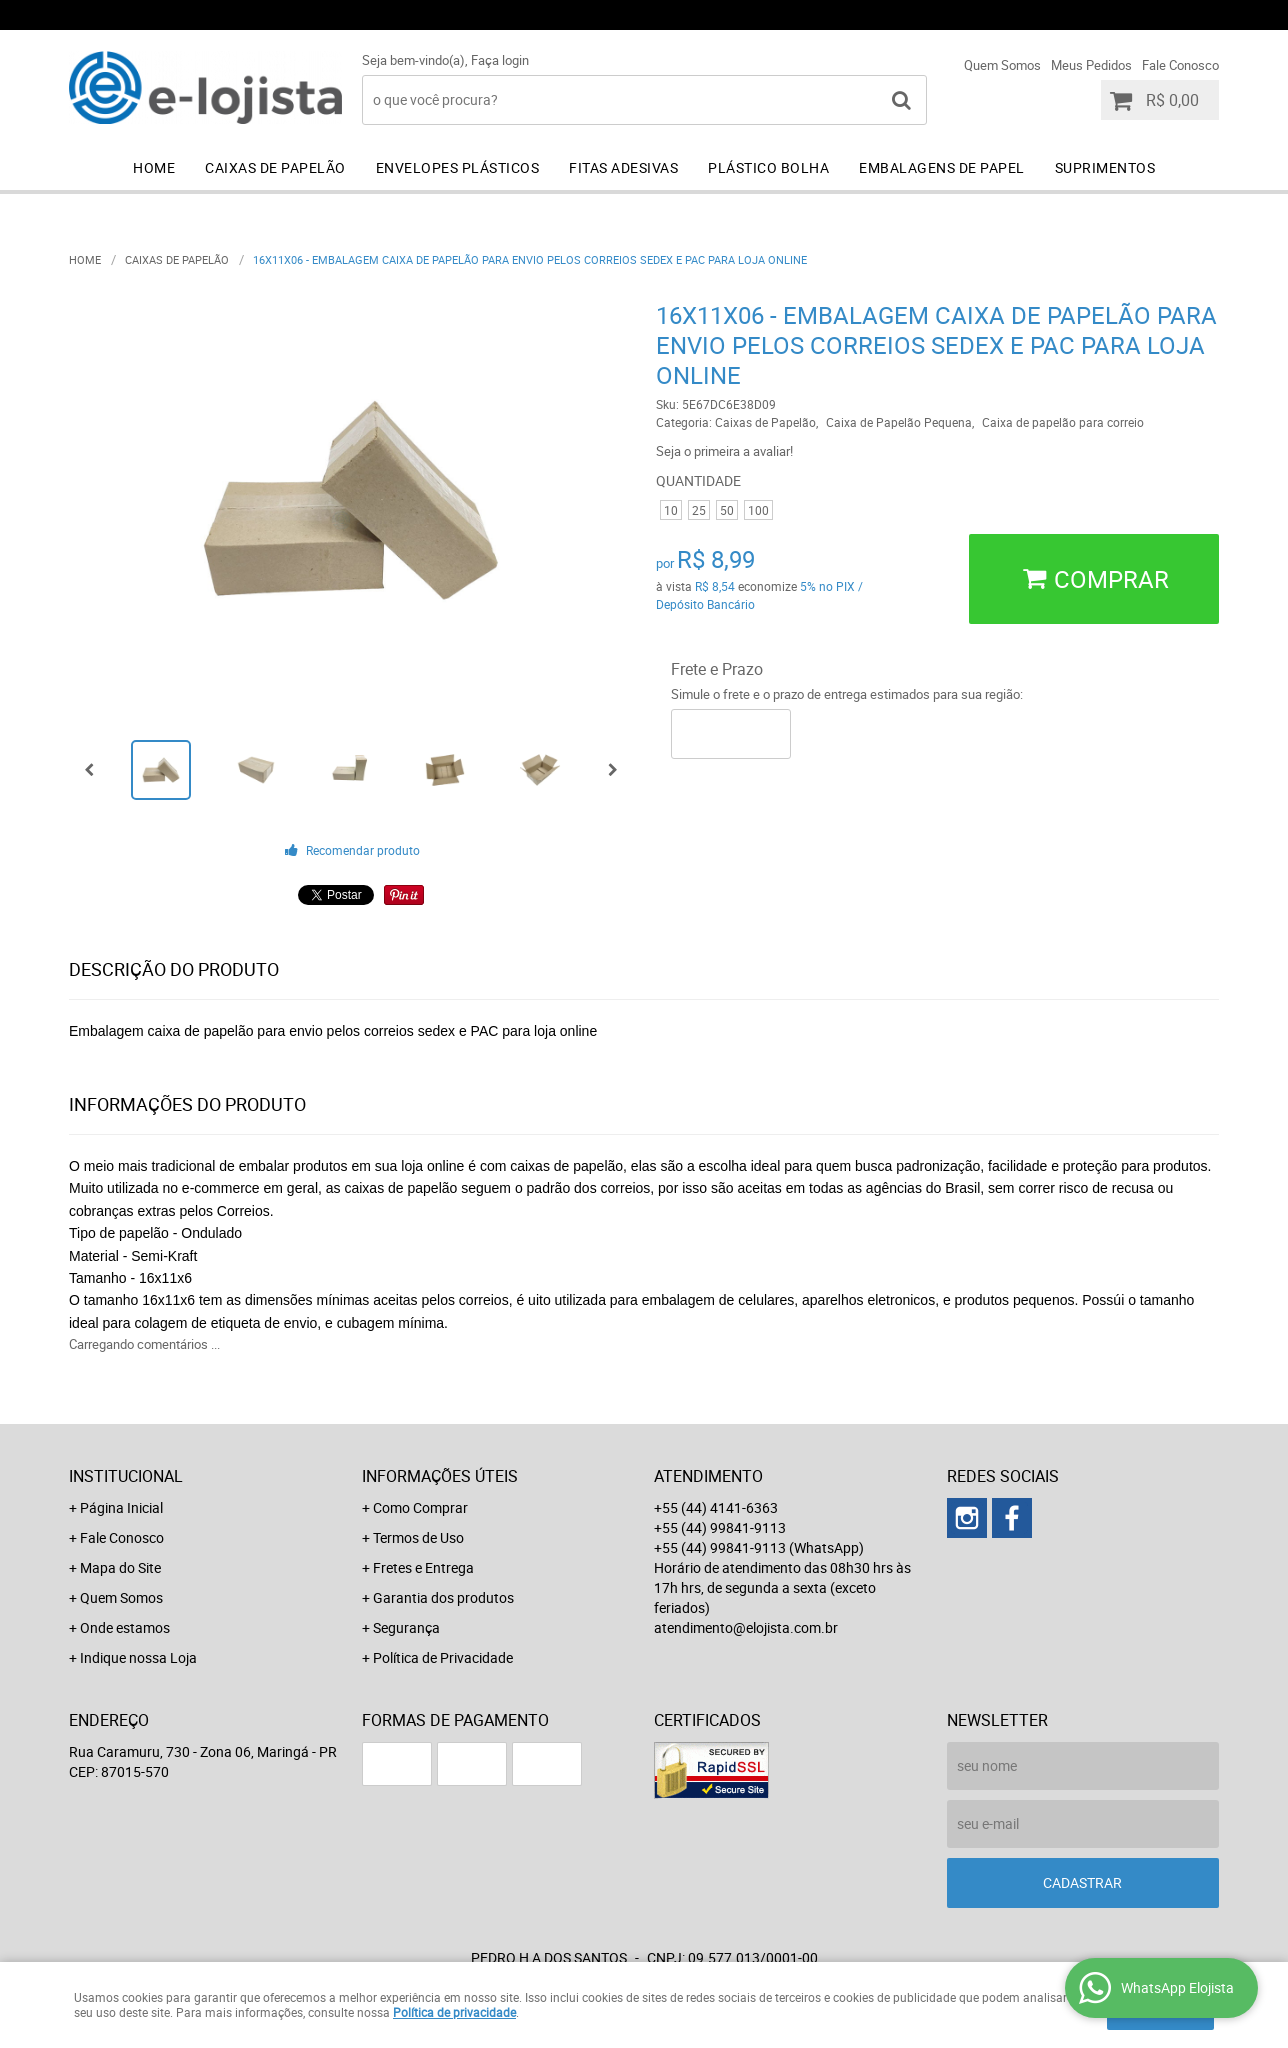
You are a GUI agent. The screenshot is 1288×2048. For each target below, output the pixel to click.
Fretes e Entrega (423, 1567)
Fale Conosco (1180, 65)
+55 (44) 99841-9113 (943, 15)
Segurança (406, 1627)
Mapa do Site (120, 1567)
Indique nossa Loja (138, 1657)
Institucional (126, 1476)
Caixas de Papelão (275, 167)
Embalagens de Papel (942, 167)
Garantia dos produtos (443, 1597)
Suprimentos (1105, 167)
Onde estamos (125, 1627)
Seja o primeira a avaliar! (724, 451)
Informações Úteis (440, 1476)
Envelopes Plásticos (458, 167)
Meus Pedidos (1091, 65)
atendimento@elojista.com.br (746, 1627)
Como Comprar (420, 1507)
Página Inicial (121, 1507)
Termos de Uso (418, 1537)
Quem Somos (1002, 65)
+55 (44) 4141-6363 (749, 15)
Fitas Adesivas (623, 167)
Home (154, 167)
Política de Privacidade (443, 1657)
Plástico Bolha (768, 167)
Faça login (500, 60)
